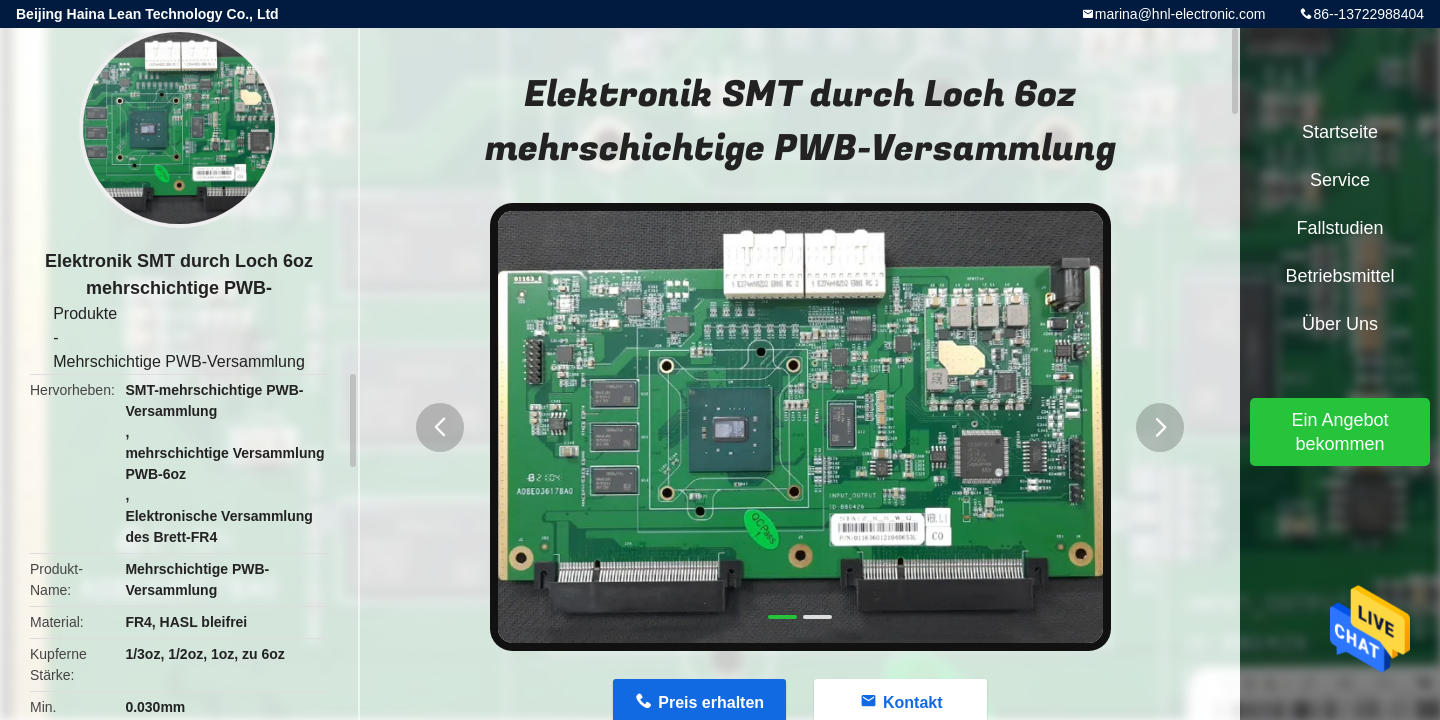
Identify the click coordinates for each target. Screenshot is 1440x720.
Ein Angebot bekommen (1339, 432)
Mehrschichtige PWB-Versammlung (179, 361)
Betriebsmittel (1339, 276)
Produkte (85, 313)
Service (1340, 180)
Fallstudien (1339, 228)
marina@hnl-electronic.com (1180, 14)
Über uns (1340, 324)
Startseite (1340, 132)
